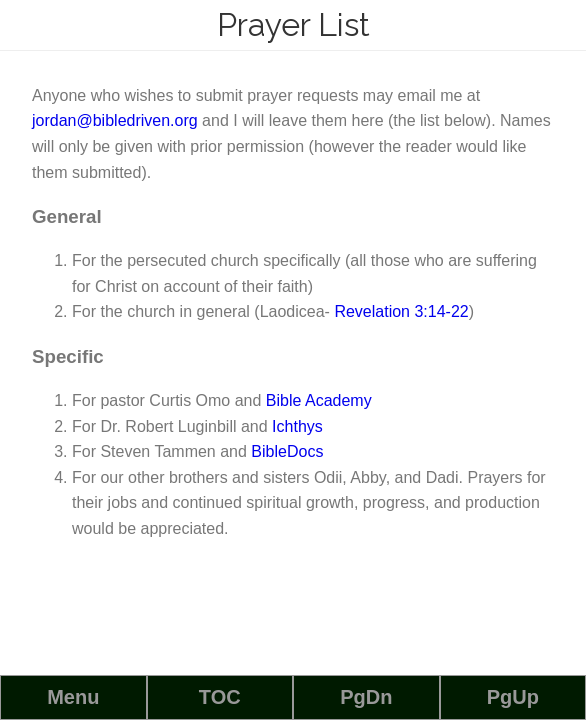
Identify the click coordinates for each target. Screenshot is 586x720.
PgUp (513, 697)
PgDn (366, 697)
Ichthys (297, 426)
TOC (220, 697)
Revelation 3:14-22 (401, 311)
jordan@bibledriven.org (115, 120)
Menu (73, 697)
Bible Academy (319, 400)
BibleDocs (287, 451)
